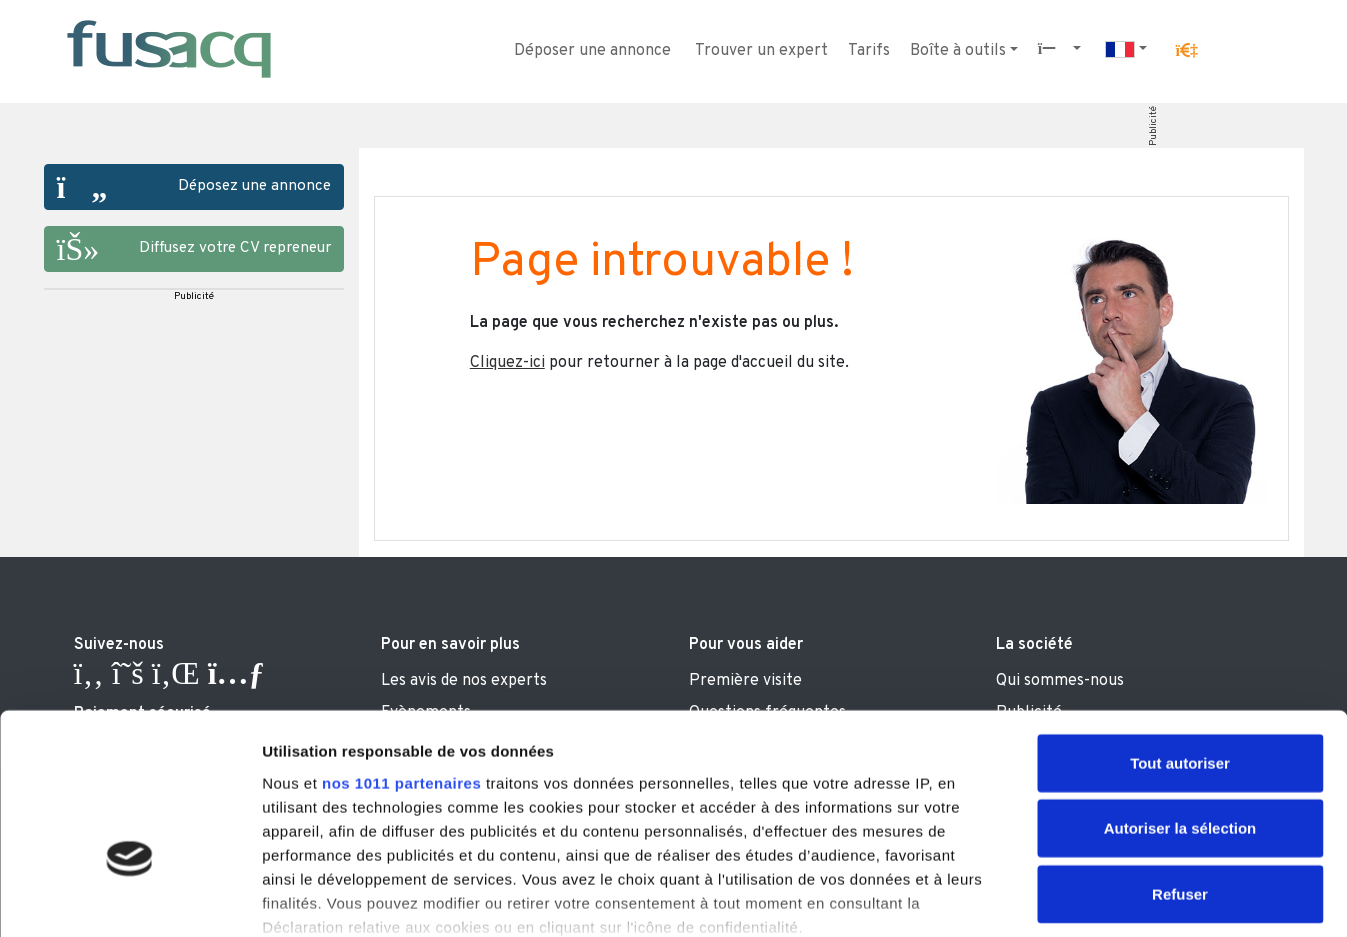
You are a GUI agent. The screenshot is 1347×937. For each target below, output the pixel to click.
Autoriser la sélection (1180, 696)
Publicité (1152, 126)
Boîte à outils (958, 51)
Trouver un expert (761, 51)
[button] (1186, 51)
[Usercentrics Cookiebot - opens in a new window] (129, 898)
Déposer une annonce (592, 51)
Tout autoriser (1180, 631)
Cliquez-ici (507, 363)
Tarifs (869, 51)
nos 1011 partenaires (401, 651)
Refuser (1180, 762)
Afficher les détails (1101, 897)
